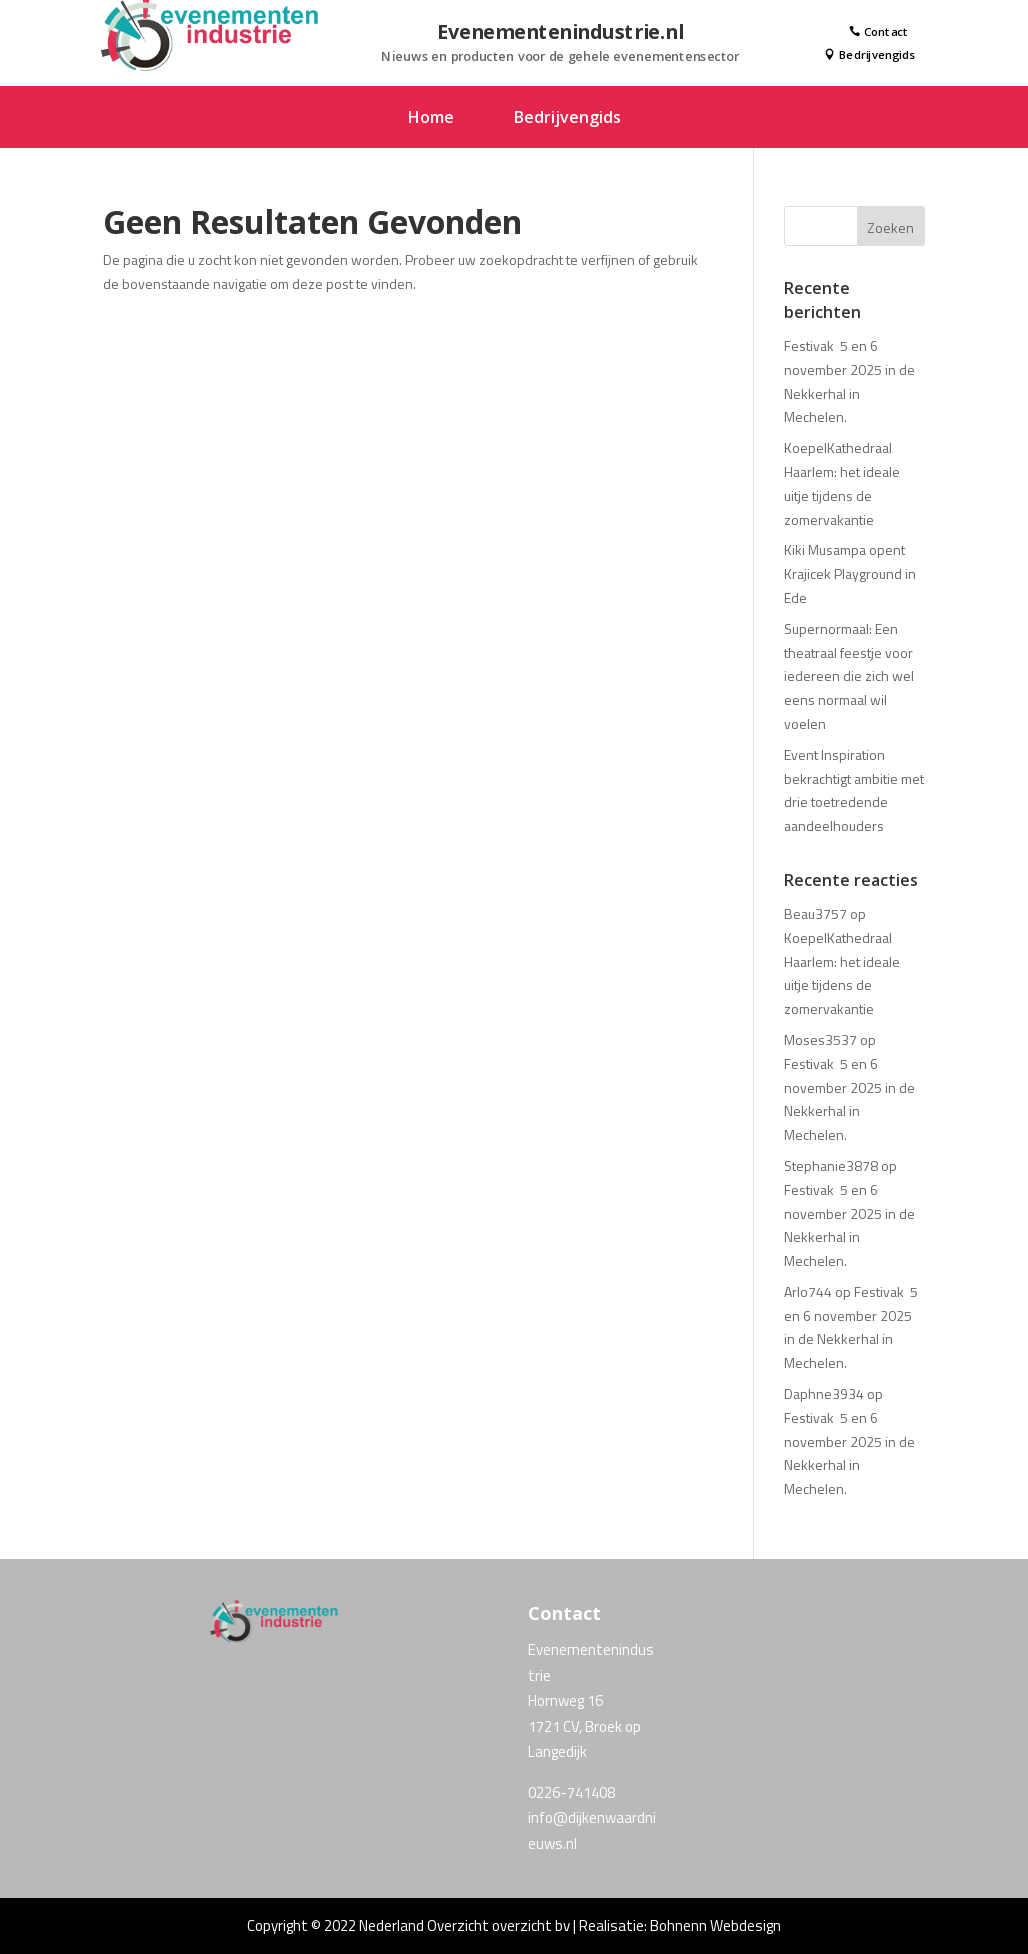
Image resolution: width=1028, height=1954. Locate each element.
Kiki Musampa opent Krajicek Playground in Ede (850, 573)
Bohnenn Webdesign (715, 1925)
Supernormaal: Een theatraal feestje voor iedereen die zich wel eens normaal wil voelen (849, 676)
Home (431, 118)
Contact (879, 32)
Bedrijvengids (869, 56)
